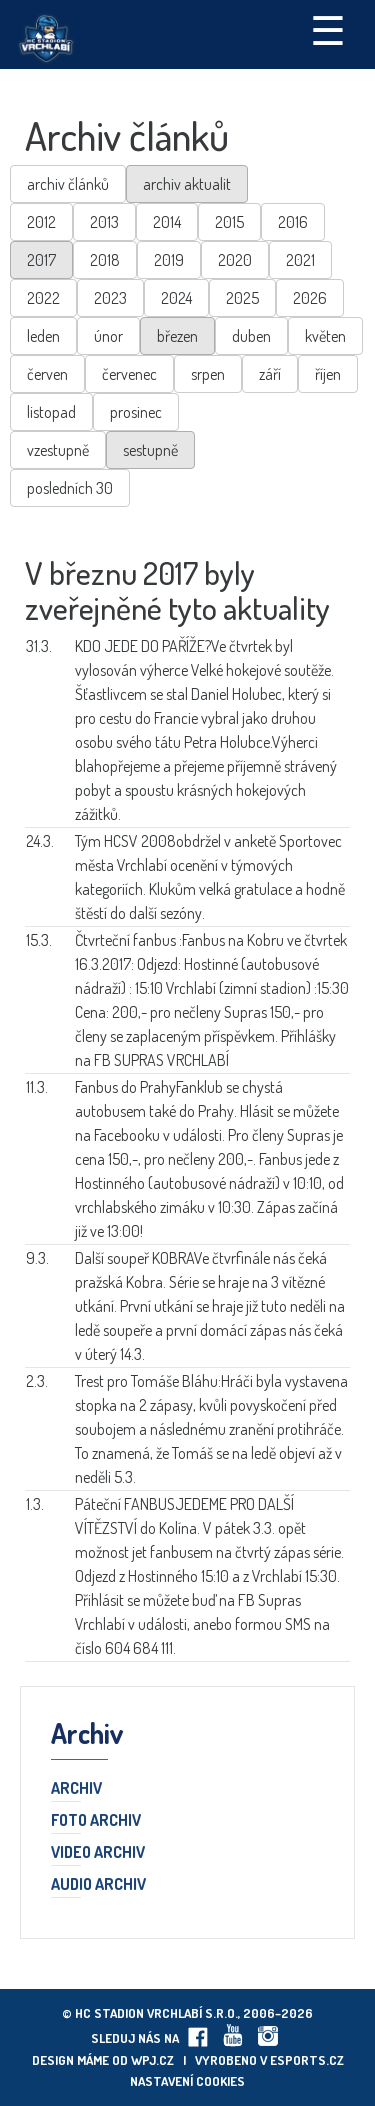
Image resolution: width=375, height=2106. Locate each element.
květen (325, 336)
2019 (169, 260)
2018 (105, 260)
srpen (208, 374)
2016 (293, 222)
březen (177, 336)
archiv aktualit (187, 184)
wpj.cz (152, 2060)
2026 (310, 298)
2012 (41, 222)
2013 (104, 222)
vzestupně (58, 450)
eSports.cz (307, 2060)
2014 (167, 222)
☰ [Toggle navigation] (328, 29)
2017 (41, 260)
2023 (110, 298)
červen (47, 374)
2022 (43, 298)
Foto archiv (96, 1821)
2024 (176, 298)
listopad (51, 412)
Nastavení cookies (187, 2081)
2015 (229, 222)
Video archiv (98, 1853)
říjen (328, 374)
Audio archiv (98, 1885)
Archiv (76, 1789)
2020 (235, 260)
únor (108, 336)
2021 (300, 260)
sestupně (150, 450)
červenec (129, 374)
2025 (242, 298)
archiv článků (68, 184)
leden (43, 336)
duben (251, 336)
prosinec (136, 412)
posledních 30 (70, 488)
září (270, 374)
